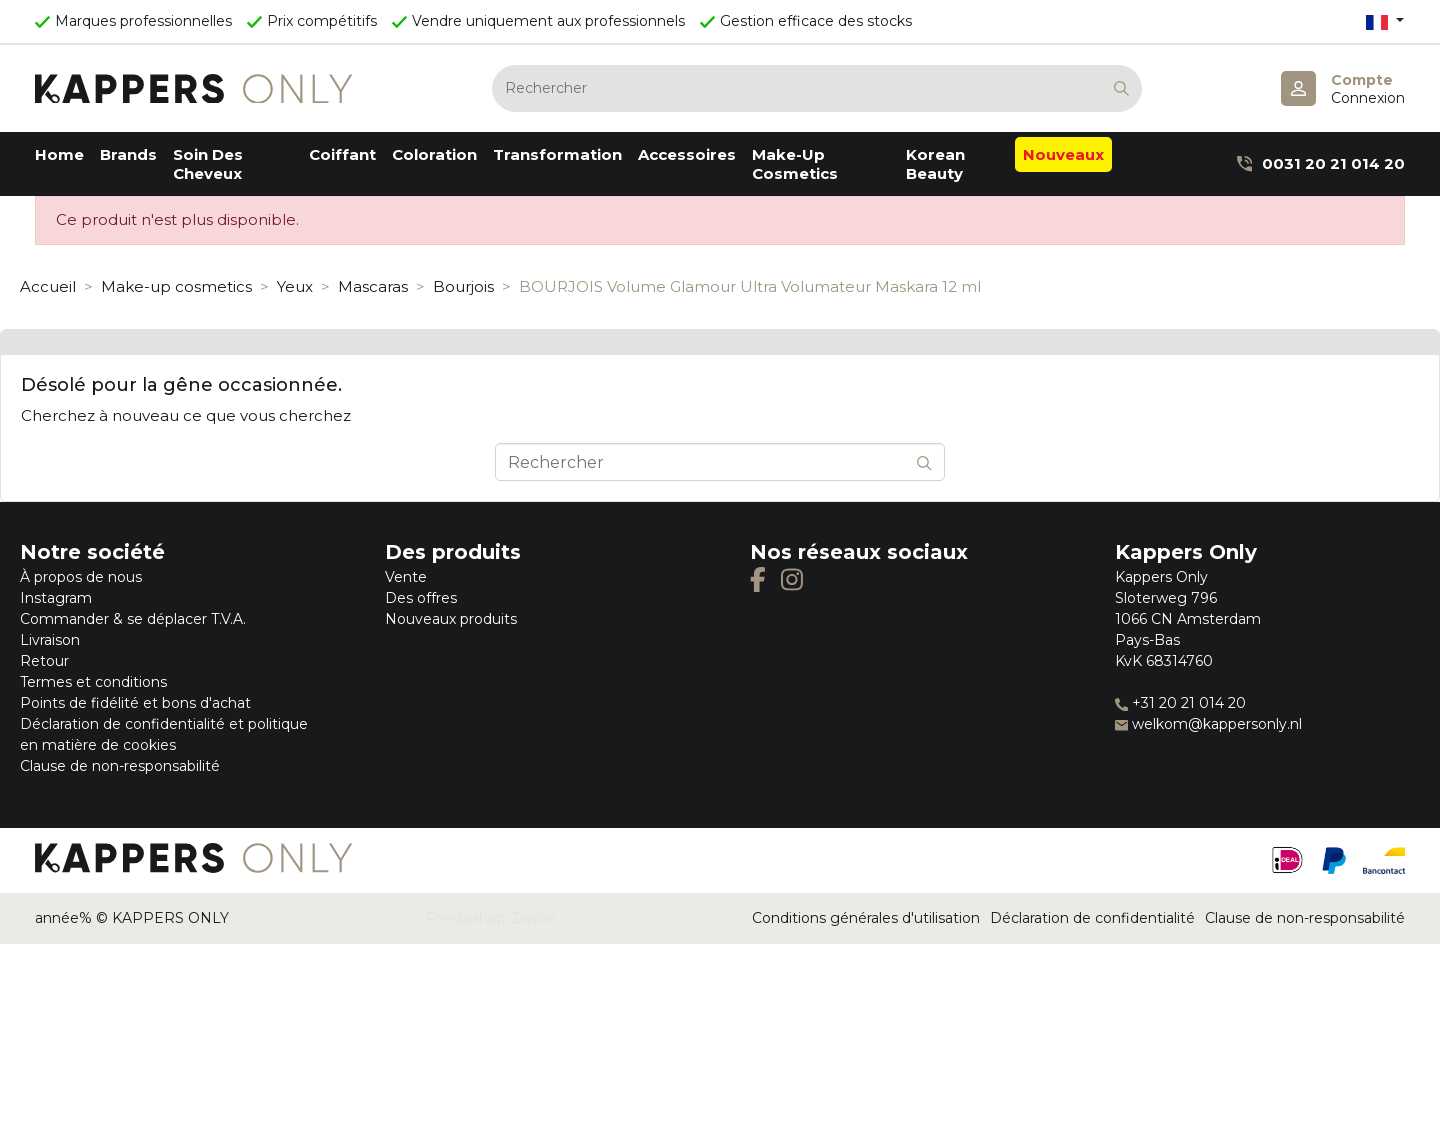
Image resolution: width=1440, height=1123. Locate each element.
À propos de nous (81, 577)
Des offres (421, 598)
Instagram (56, 598)
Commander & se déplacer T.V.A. (133, 619)
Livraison (50, 640)
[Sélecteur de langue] (1385, 21)
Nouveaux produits (451, 619)
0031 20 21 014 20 (1321, 163)
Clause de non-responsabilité (120, 766)
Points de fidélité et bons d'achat (135, 703)
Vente (406, 577)
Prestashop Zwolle (491, 918)
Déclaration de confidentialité (1092, 918)
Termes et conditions (93, 682)
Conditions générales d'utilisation (866, 918)
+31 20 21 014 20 (1180, 703)
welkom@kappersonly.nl (1208, 724)
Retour (44, 661)
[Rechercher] (817, 88)
